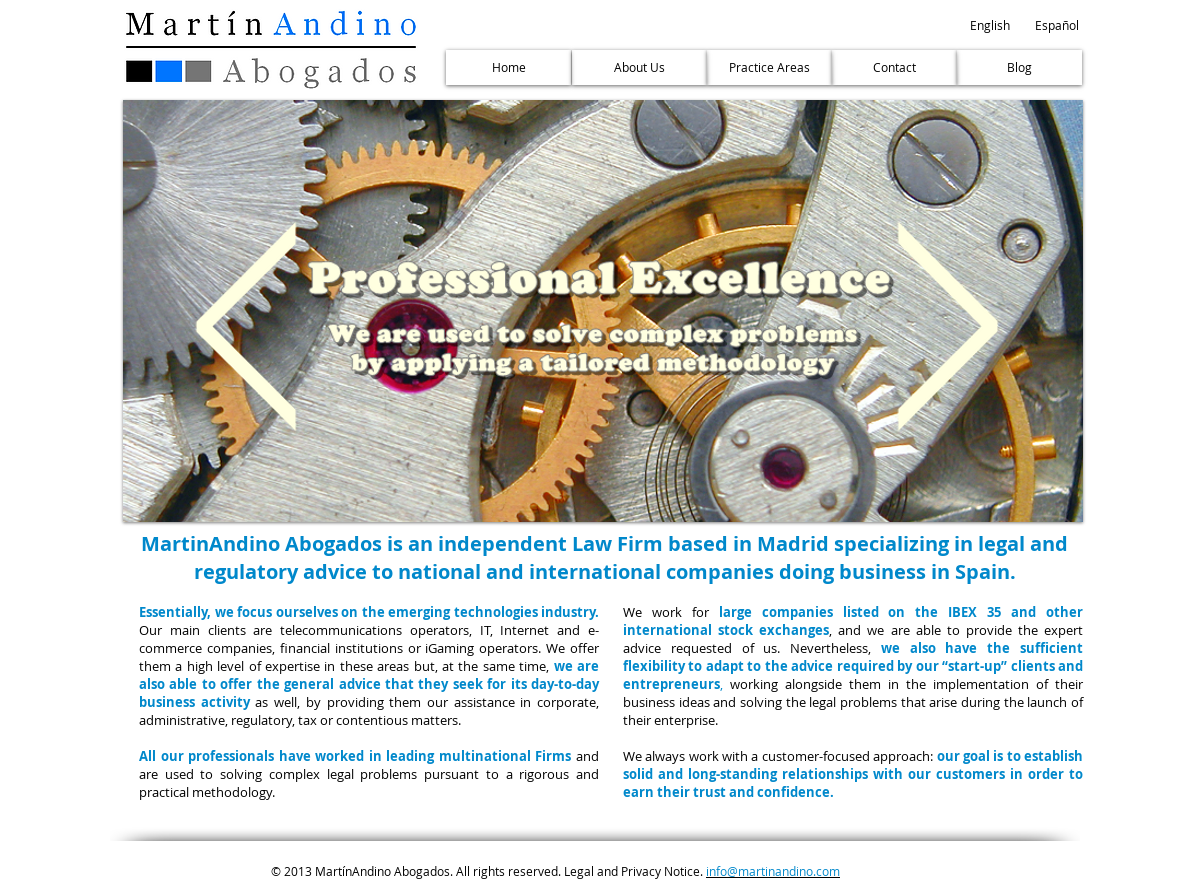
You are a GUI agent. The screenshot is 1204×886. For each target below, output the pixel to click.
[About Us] (639, 67)
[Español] (1057, 25)
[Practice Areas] (769, 67)
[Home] (508, 67)
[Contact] (894, 67)
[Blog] (1019, 67)
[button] (990, 25)
